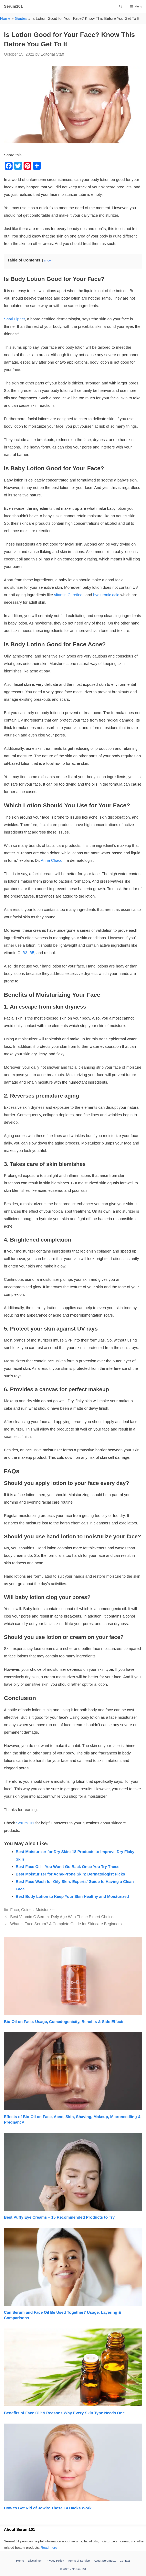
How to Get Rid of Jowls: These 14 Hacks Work (47, 2508)
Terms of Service (79, 2560)
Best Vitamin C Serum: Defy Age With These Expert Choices (62, 1917)
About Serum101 (105, 2560)
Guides (21, 18)
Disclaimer (35, 2560)
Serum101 (13, 6)
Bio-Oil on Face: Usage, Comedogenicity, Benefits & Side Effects (64, 2021)
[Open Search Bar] (120, 6)
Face (14, 1909)
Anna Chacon (53, 860)
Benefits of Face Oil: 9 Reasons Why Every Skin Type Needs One (64, 2413)
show (47, 260)
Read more (49, 2547)
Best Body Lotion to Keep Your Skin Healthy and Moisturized (72, 1896)
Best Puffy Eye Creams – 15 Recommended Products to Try (59, 2217)
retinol (78, 595)
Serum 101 (79, 2569)
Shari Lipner (14, 319)
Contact (125, 2560)
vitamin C (62, 595)
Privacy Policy (55, 2560)
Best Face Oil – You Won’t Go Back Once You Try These (67, 1866)
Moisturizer (45, 1909)
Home (5, 18)
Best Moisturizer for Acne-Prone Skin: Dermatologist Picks (70, 1874)
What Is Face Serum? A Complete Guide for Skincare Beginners (66, 1924)
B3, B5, (28, 953)
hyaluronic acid (106, 595)
